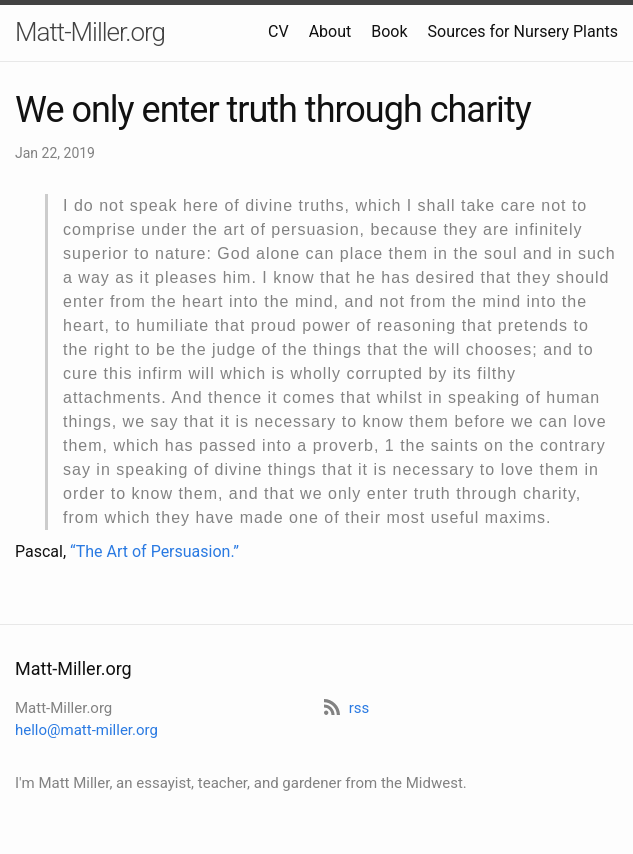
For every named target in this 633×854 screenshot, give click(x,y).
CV (278, 31)
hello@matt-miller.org (86, 730)
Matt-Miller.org (90, 32)
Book (389, 31)
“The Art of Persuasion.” (154, 551)
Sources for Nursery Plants (523, 31)
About (330, 31)
